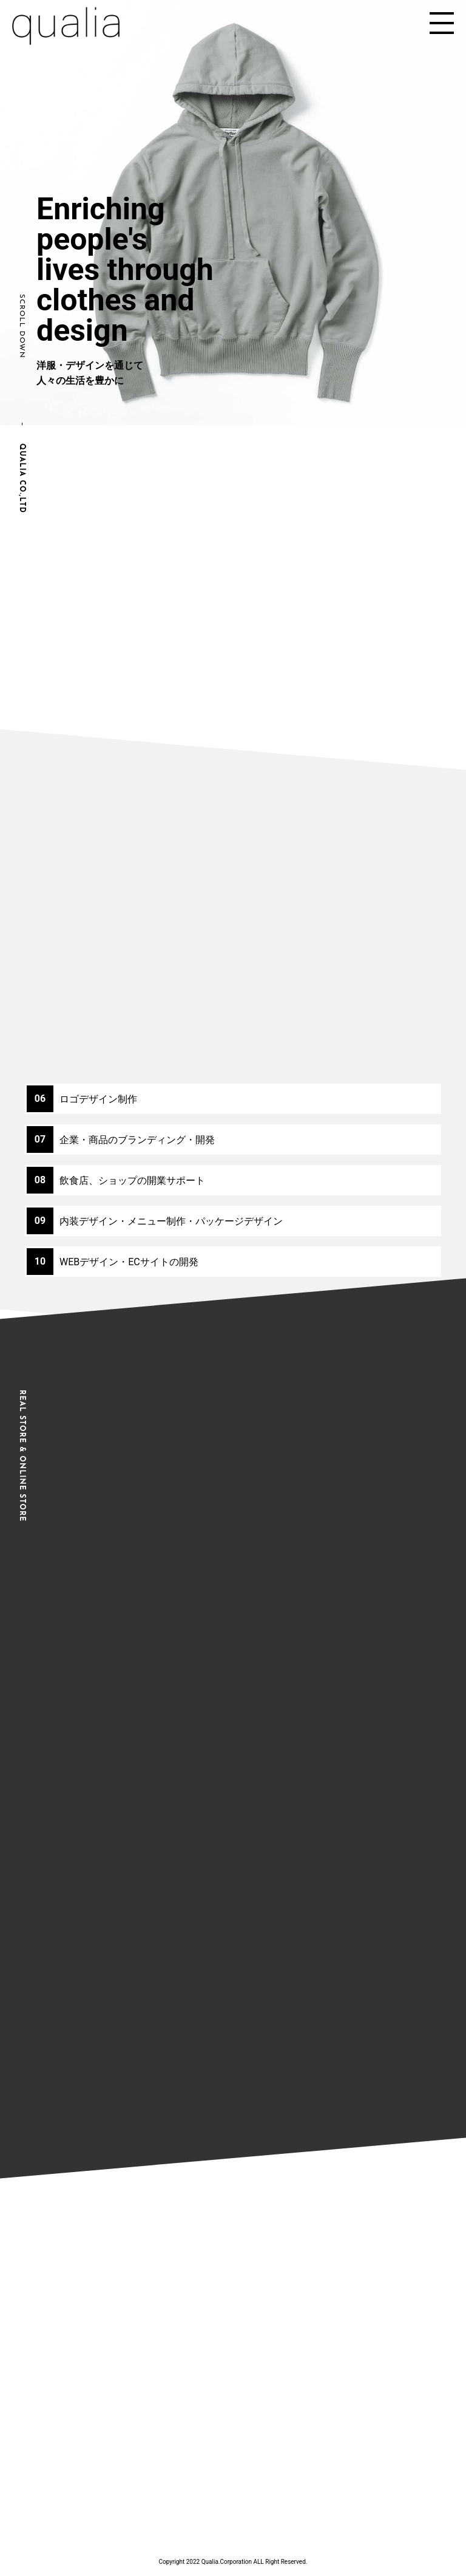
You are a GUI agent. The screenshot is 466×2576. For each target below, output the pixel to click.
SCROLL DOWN (21, 326)
